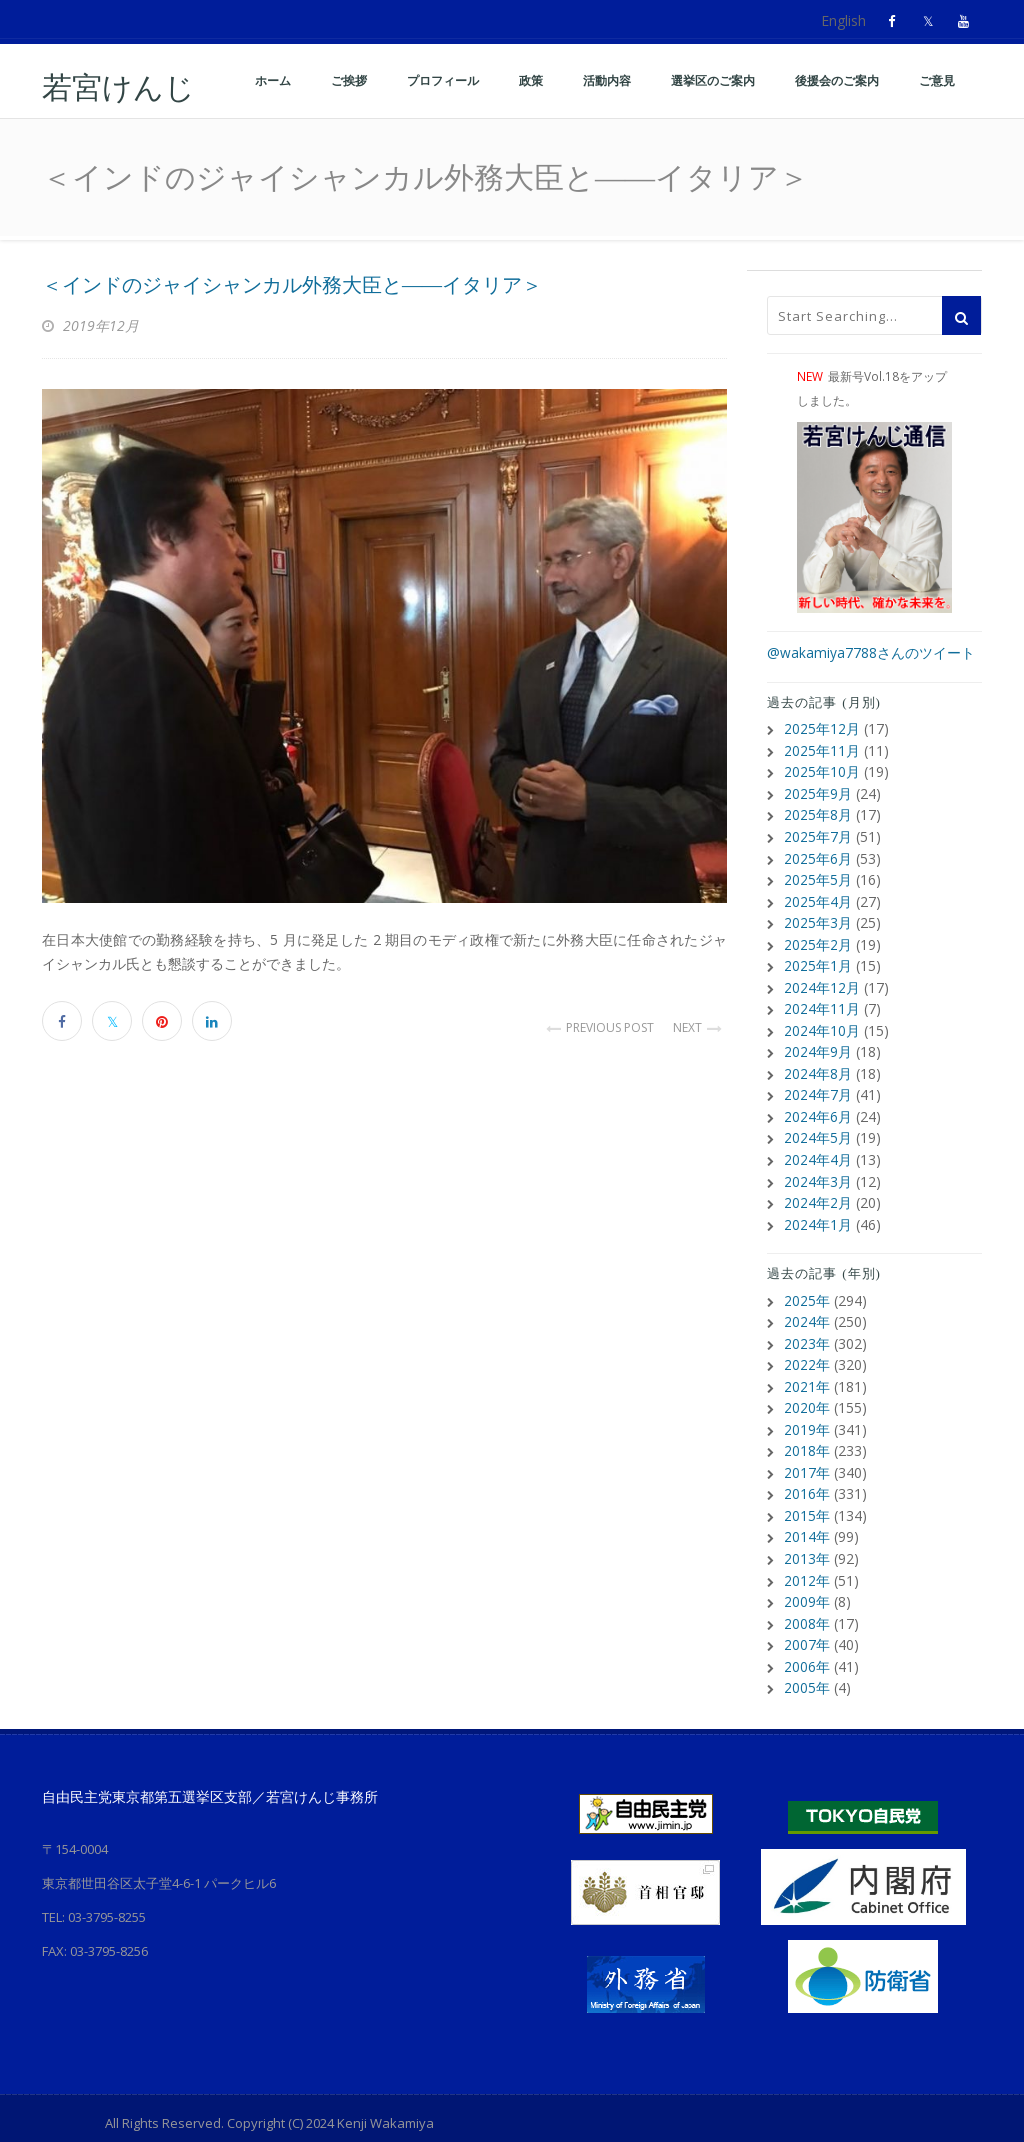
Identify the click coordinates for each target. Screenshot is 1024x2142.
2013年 (807, 1538)
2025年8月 (818, 812)
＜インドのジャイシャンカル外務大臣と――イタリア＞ (292, 285)
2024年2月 (818, 1190)
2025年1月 (818, 959)
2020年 (807, 1391)
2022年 (807, 1349)
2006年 (807, 1643)
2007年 (807, 1622)
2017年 (807, 1454)
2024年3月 (818, 1169)
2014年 (807, 1517)
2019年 (807, 1412)
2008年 (807, 1601)
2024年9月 (818, 1043)
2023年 (807, 1328)
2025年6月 (818, 854)
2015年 (807, 1496)
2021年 (807, 1370)
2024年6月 (818, 1106)
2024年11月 (822, 1001)
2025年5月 (818, 875)
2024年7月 (818, 1085)
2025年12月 (822, 728)
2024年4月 (818, 1148)
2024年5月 (818, 1127)
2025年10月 (822, 770)
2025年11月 (822, 749)
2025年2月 (818, 938)
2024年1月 (818, 1211)
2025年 (807, 1286)
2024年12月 (822, 980)
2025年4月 (818, 896)
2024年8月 (818, 1064)
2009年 (807, 1580)
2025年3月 (818, 917)
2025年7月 (818, 833)
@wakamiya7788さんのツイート (871, 652)
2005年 (807, 1664)
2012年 (807, 1559)
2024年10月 (822, 1022)
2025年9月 (818, 791)
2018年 (807, 1433)
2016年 (807, 1475)
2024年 (807, 1307)
